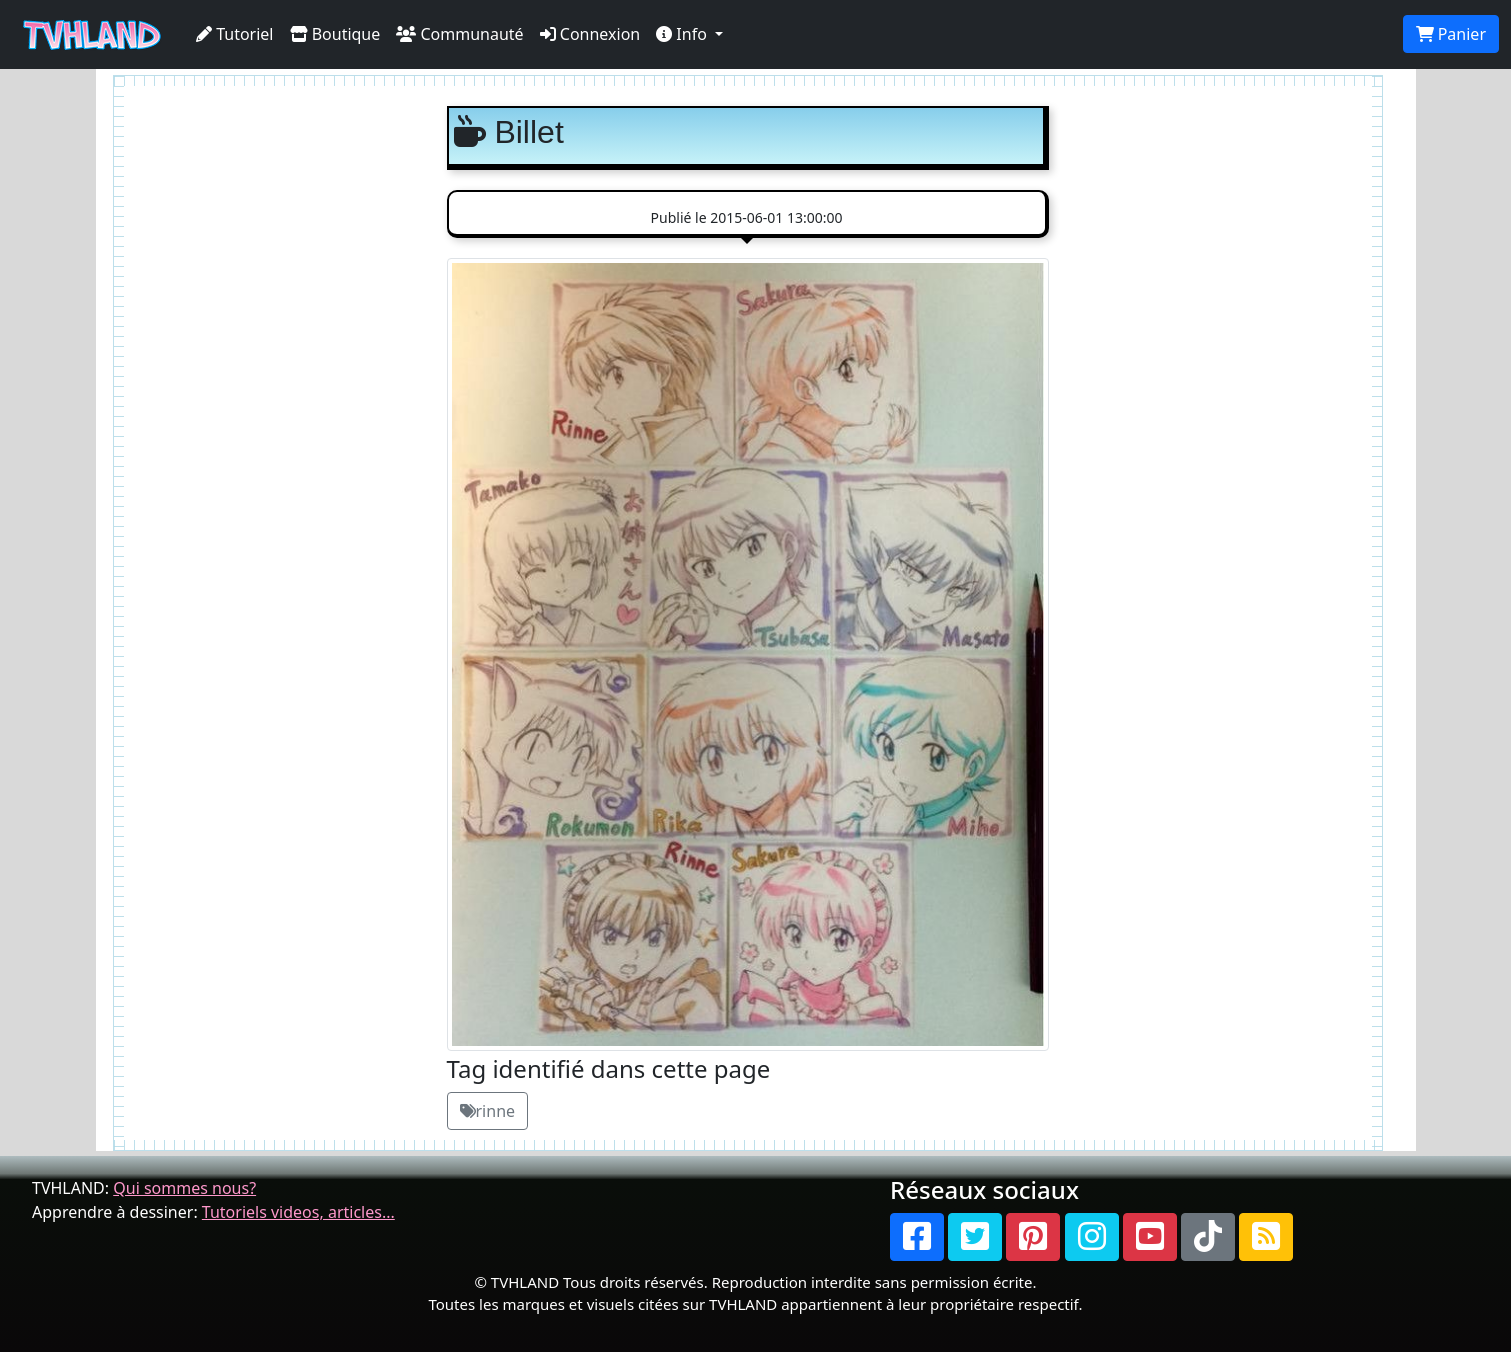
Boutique (335, 34)
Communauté (459, 34)
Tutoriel (235, 34)
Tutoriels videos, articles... (298, 1212)
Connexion (590, 34)
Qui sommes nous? (184, 1188)
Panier (1451, 34)
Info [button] (683, 34)
